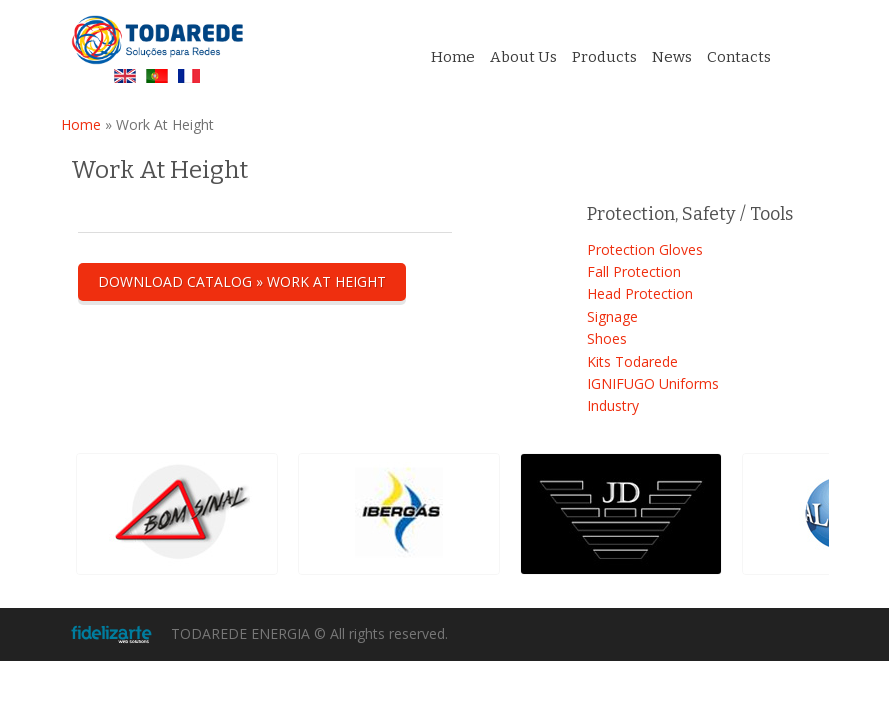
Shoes (607, 338)
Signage (612, 316)
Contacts (739, 57)
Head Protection (640, 293)
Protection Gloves (645, 249)
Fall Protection (634, 271)
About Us (523, 57)
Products (604, 57)
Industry (613, 405)
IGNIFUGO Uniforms (653, 383)
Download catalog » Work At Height (242, 281)
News (672, 57)
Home (453, 57)
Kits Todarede (632, 361)
